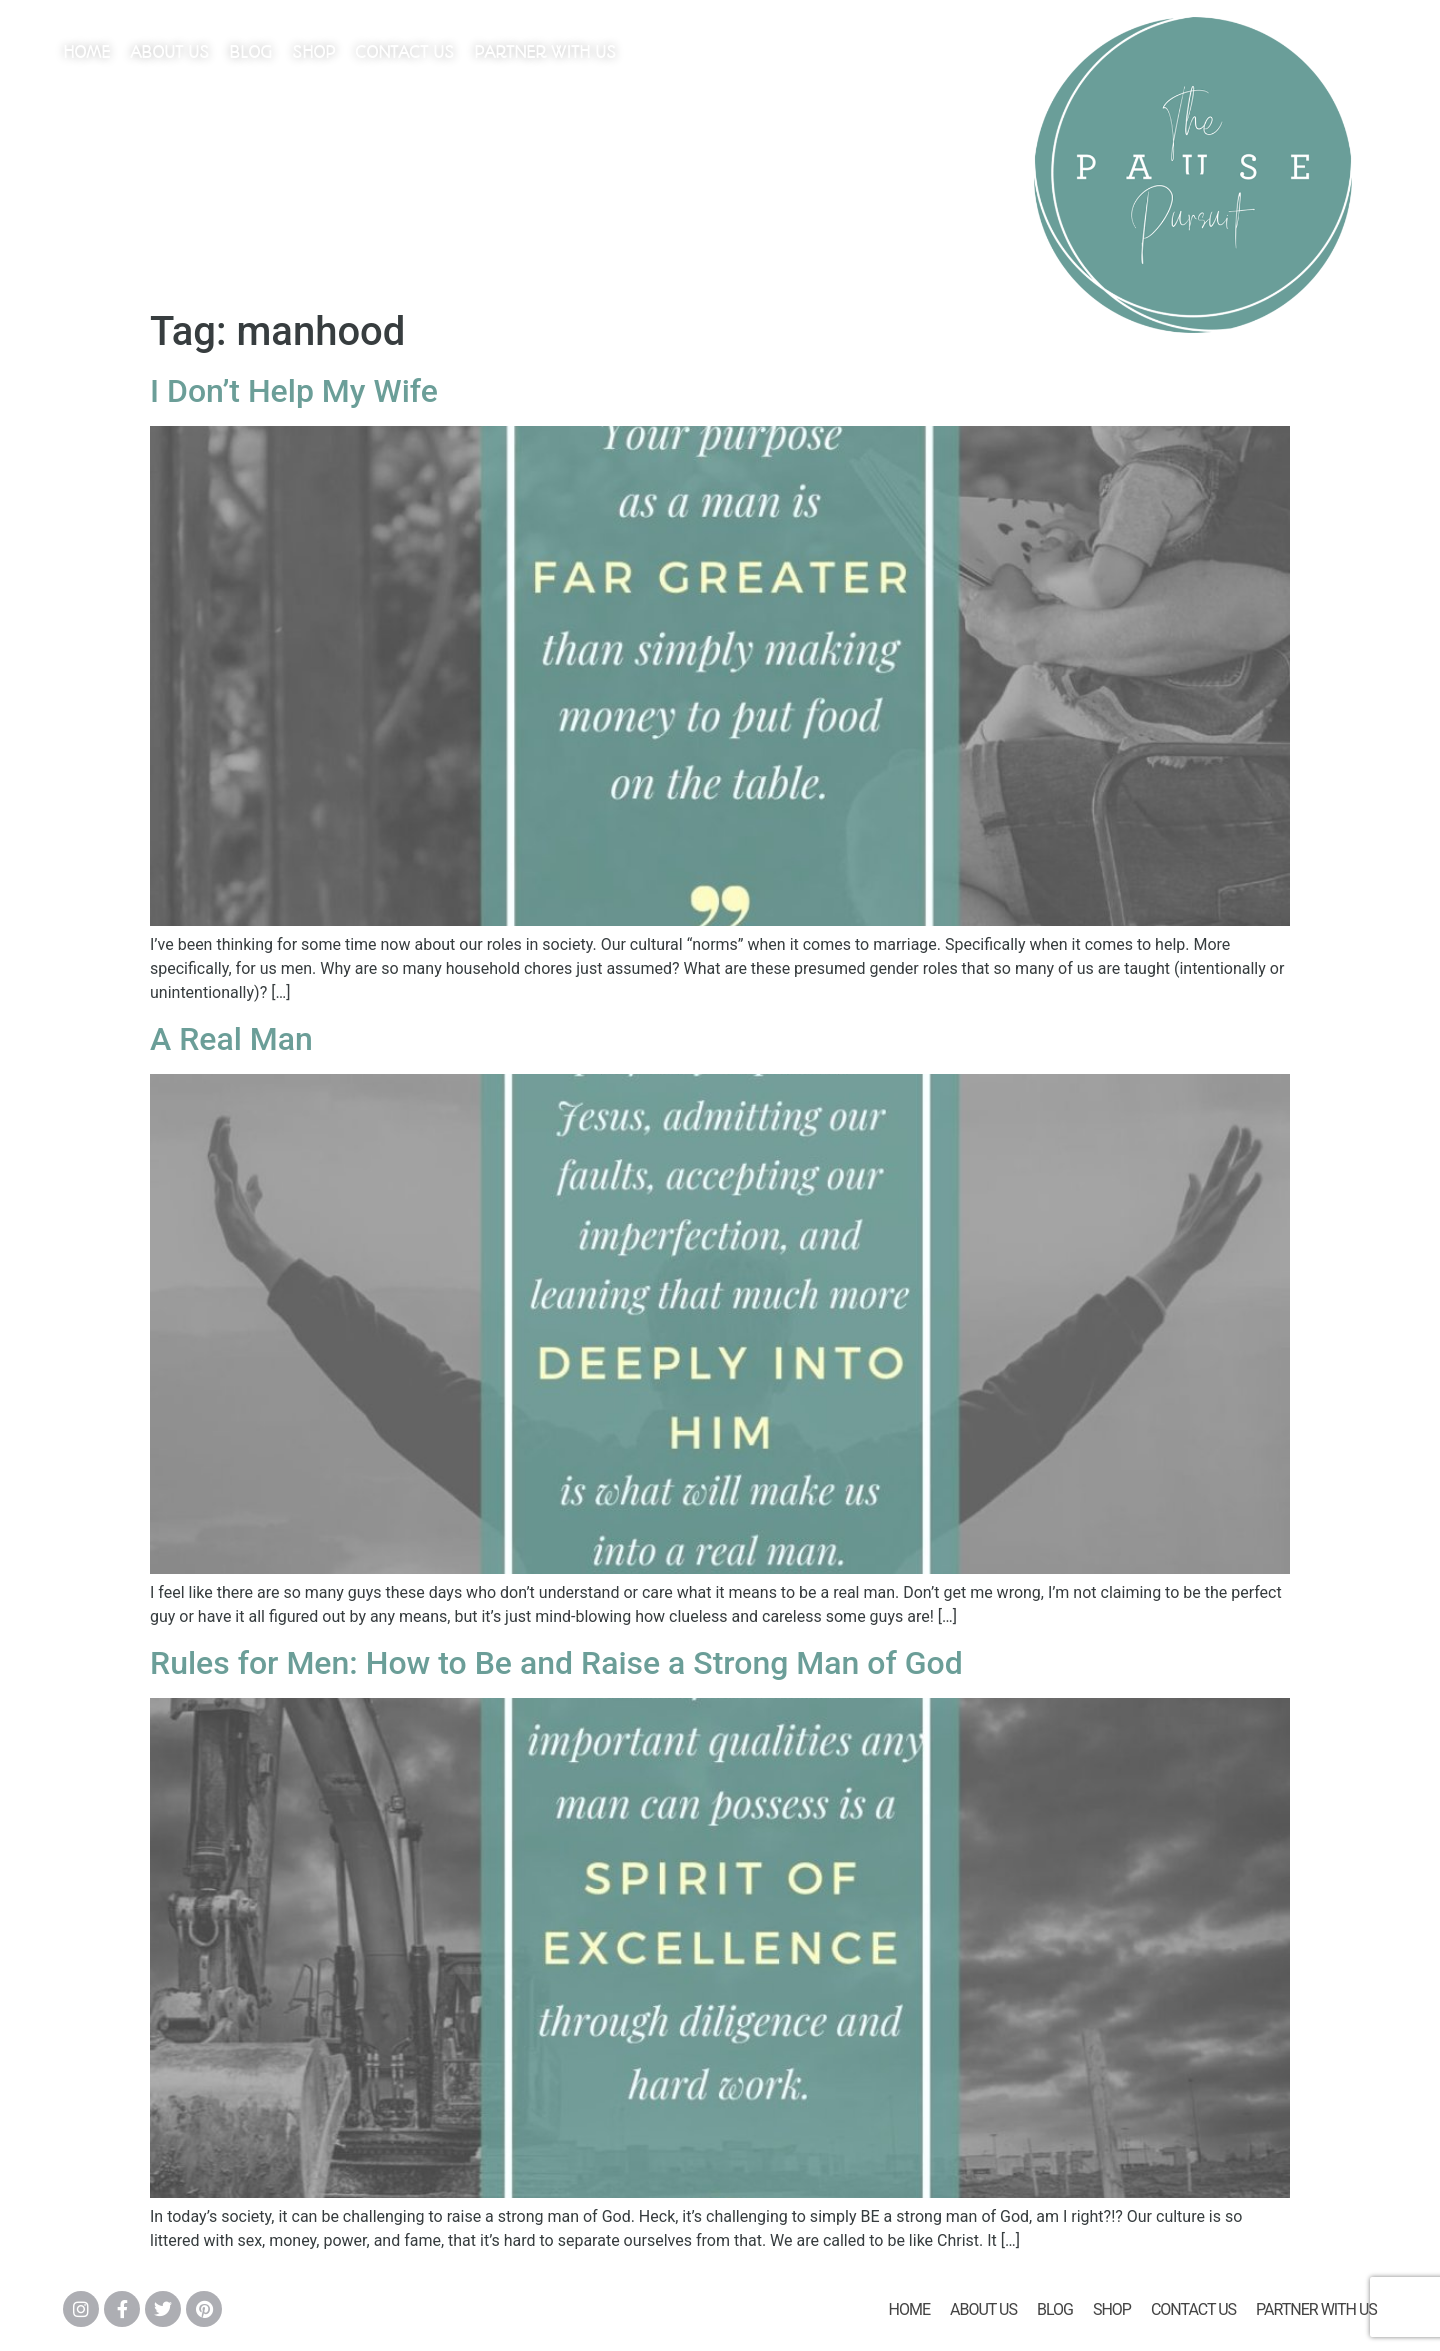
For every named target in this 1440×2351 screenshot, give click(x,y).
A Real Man (231, 1039)
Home (86, 52)
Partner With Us (545, 52)
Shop (313, 52)
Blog (250, 52)
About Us (169, 52)
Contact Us (404, 52)
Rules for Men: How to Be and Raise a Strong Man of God (556, 1663)
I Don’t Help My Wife (294, 391)
